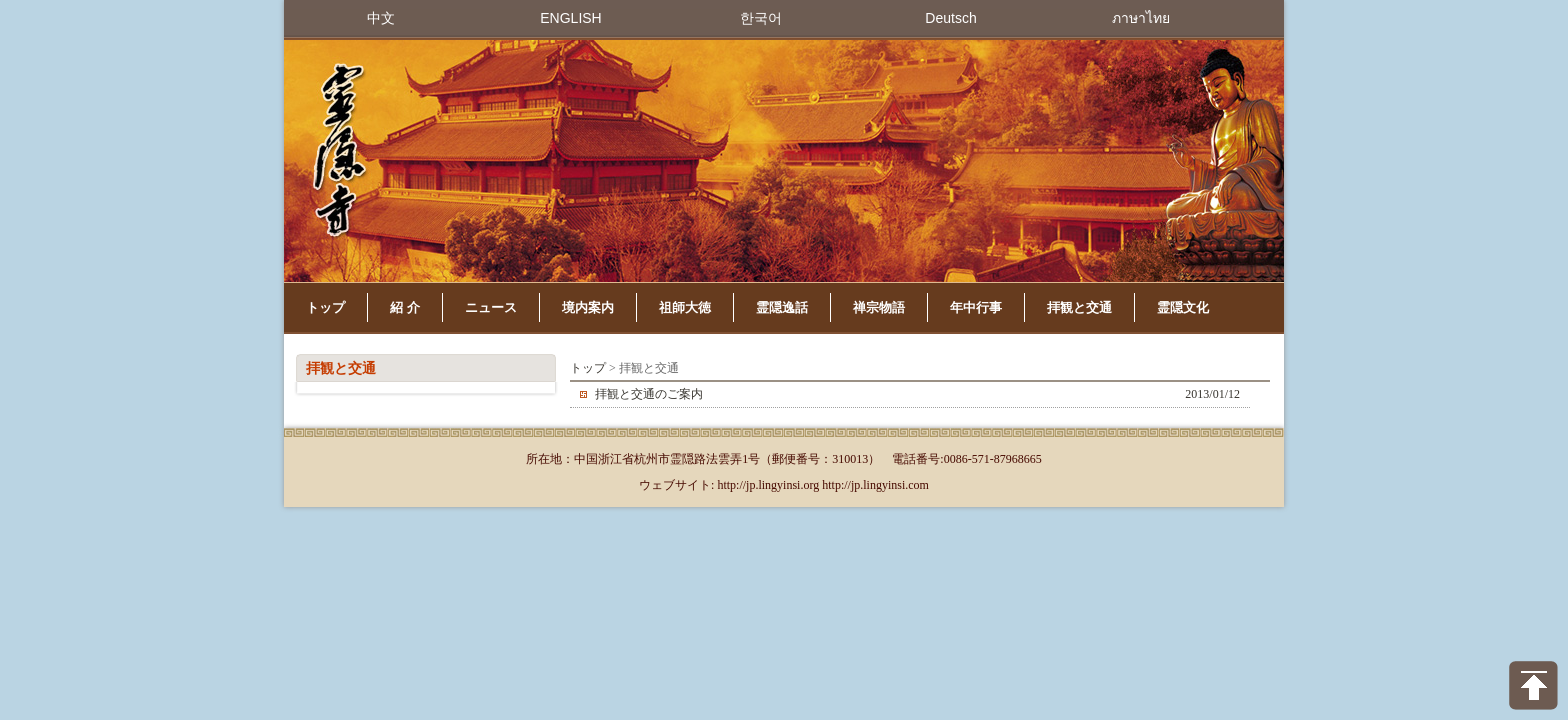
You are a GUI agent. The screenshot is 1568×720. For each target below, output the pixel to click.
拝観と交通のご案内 (649, 394)
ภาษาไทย (1141, 18)
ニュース (491, 307)
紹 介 (405, 307)
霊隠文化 (1183, 307)
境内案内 (588, 307)
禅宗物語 (879, 307)
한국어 (761, 18)
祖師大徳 (685, 307)
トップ (325, 307)
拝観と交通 (1079, 307)
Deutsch (950, 18)
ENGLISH (570, 18)
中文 (381, 18)
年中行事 (976, 307)
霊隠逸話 (782, 307)
